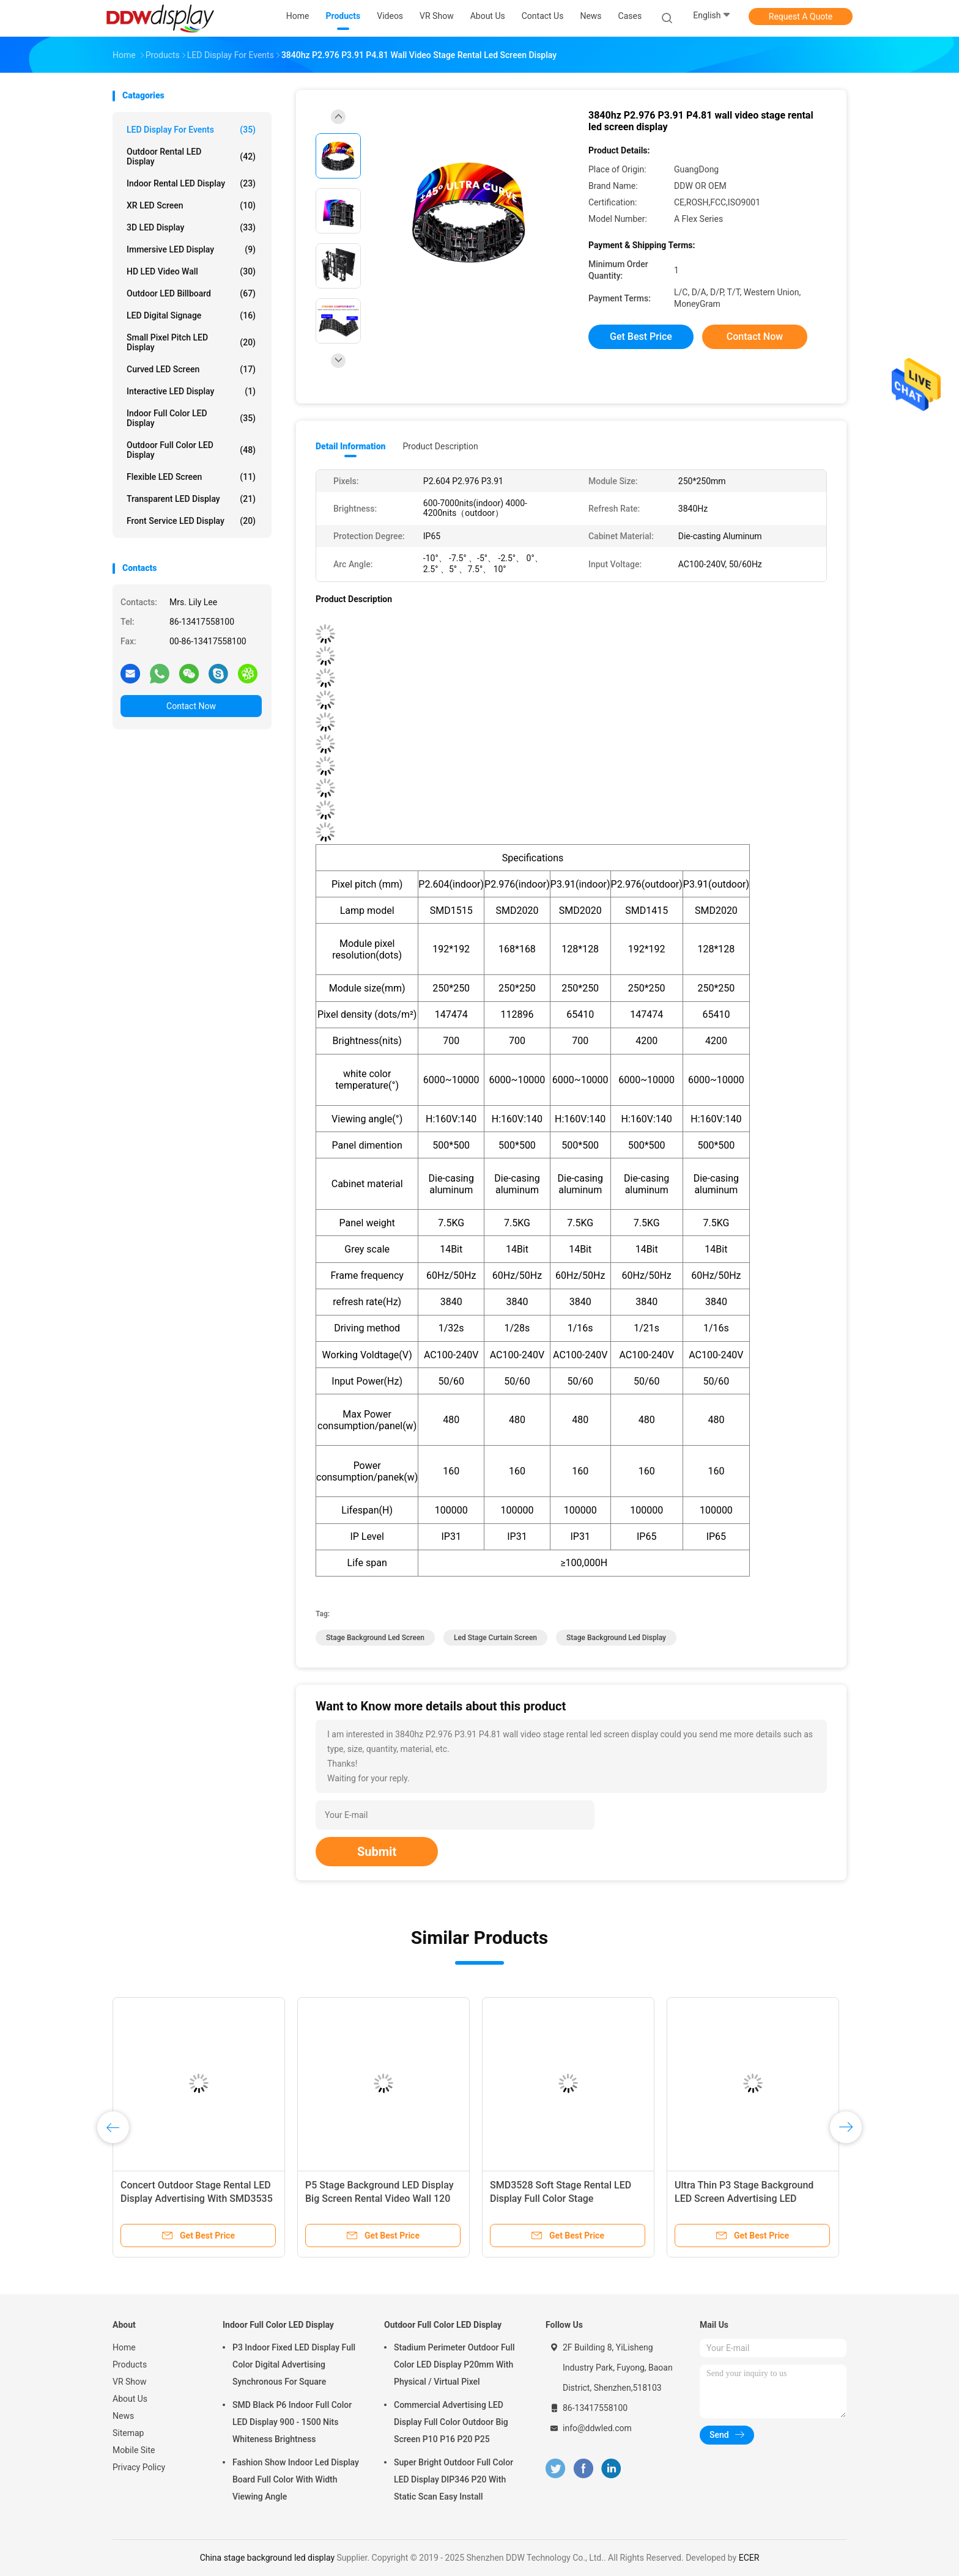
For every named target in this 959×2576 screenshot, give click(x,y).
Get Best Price (641, 336)
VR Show (130, 2381)
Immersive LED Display (191, 249)
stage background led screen (375, 1637)
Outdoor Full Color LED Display (191, 450)
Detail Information (350, 446)
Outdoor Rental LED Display (191, 156)
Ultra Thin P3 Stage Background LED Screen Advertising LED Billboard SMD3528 (744, 2198)
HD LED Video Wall (191, 271)
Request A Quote (800, 16)
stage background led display (616, 1637)
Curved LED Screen (191, 369)
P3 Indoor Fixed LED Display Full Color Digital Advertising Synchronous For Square (293, 2364)
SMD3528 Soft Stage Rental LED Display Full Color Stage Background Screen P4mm (560, 2198)
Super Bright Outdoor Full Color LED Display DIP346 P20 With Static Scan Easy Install (453, 2479)
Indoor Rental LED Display (191, 183)
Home (124, 2347)
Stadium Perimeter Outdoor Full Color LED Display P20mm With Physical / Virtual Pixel (454, 2364)
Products (130, 2364)
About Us (130, 2399)
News (123, 2416)
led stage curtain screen (495, 1637)
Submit (376, 1851)
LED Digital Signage (191, 315)
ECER (749, 2558)
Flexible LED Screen (191, 477)
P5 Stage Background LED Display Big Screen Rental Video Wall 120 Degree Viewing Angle (379, 2198)
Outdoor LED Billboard (191, 293)
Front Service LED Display (191, 521)
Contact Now (191, 706)
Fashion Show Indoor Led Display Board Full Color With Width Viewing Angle (295, 2479)
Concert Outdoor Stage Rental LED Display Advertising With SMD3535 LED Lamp (196, 2198)
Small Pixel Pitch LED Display (191, 342)
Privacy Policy (139, 2467)
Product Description (440, 446)
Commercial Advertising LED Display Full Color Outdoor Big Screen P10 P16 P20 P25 (451, 2422)
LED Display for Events (191, 129)
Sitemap (128, 2433)
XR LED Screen (191, 205)
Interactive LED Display (191, 391)
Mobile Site (134, 2450)
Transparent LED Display (191, 499)
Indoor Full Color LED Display (191, 418)
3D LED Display (191, 227)
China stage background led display (267, 2558)
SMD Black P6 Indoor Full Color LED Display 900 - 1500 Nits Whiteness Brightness (292, 2422)
